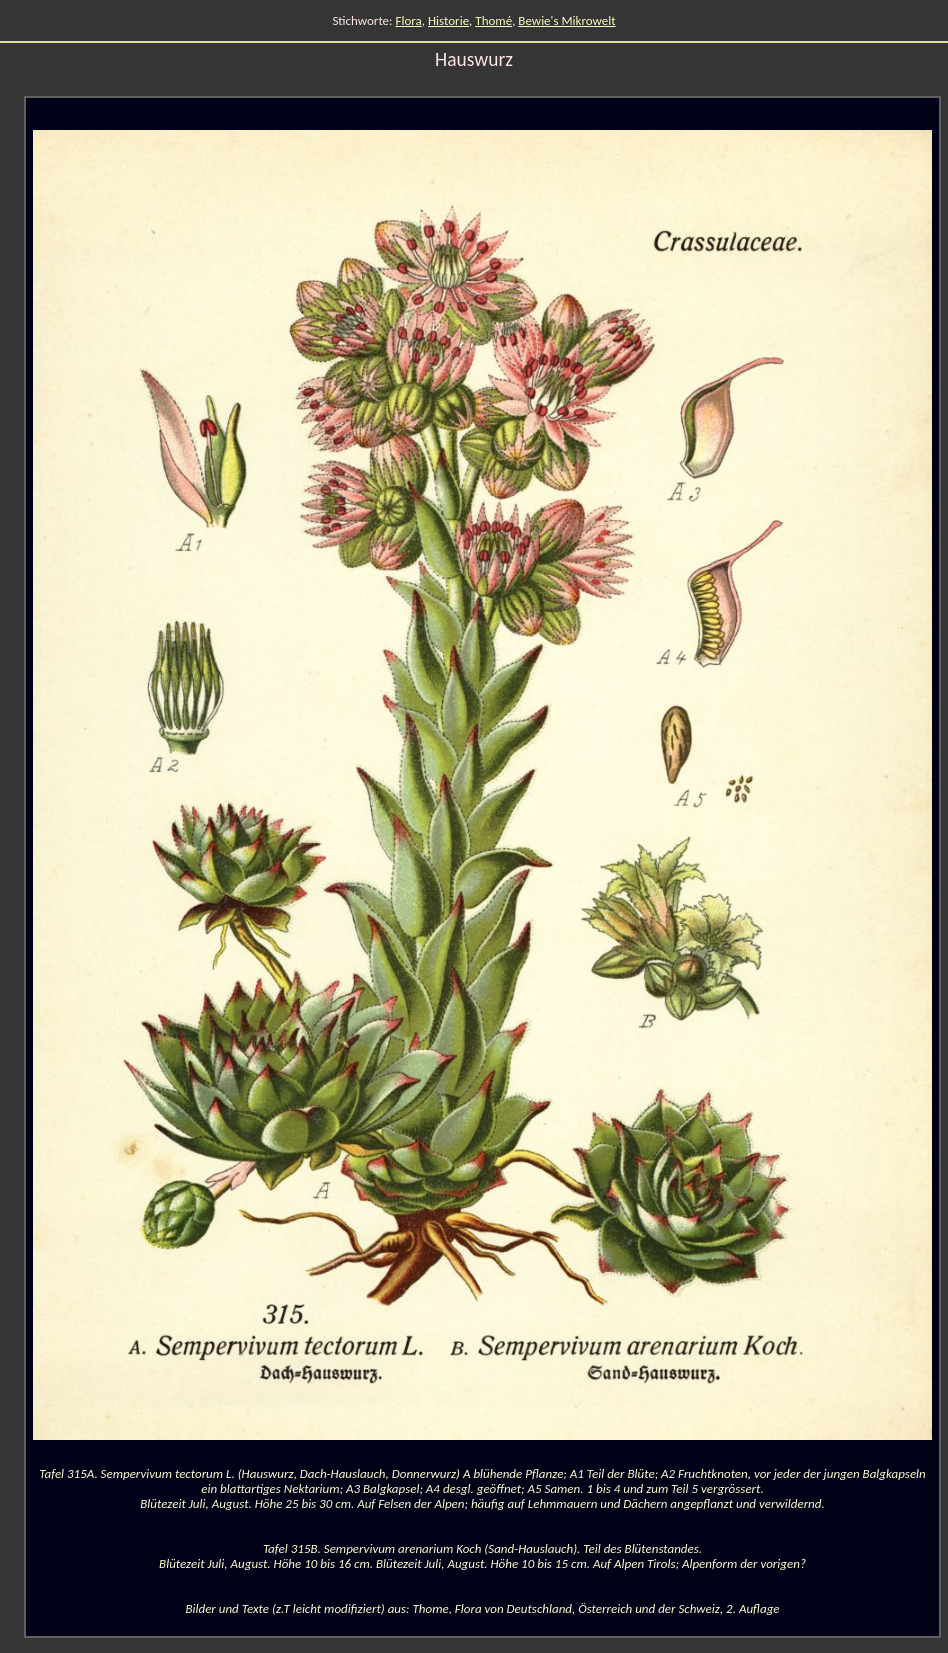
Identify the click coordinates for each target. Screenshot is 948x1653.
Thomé (493, 20)
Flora (409, 20)
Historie (448, 20)
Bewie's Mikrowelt (566, 20)
